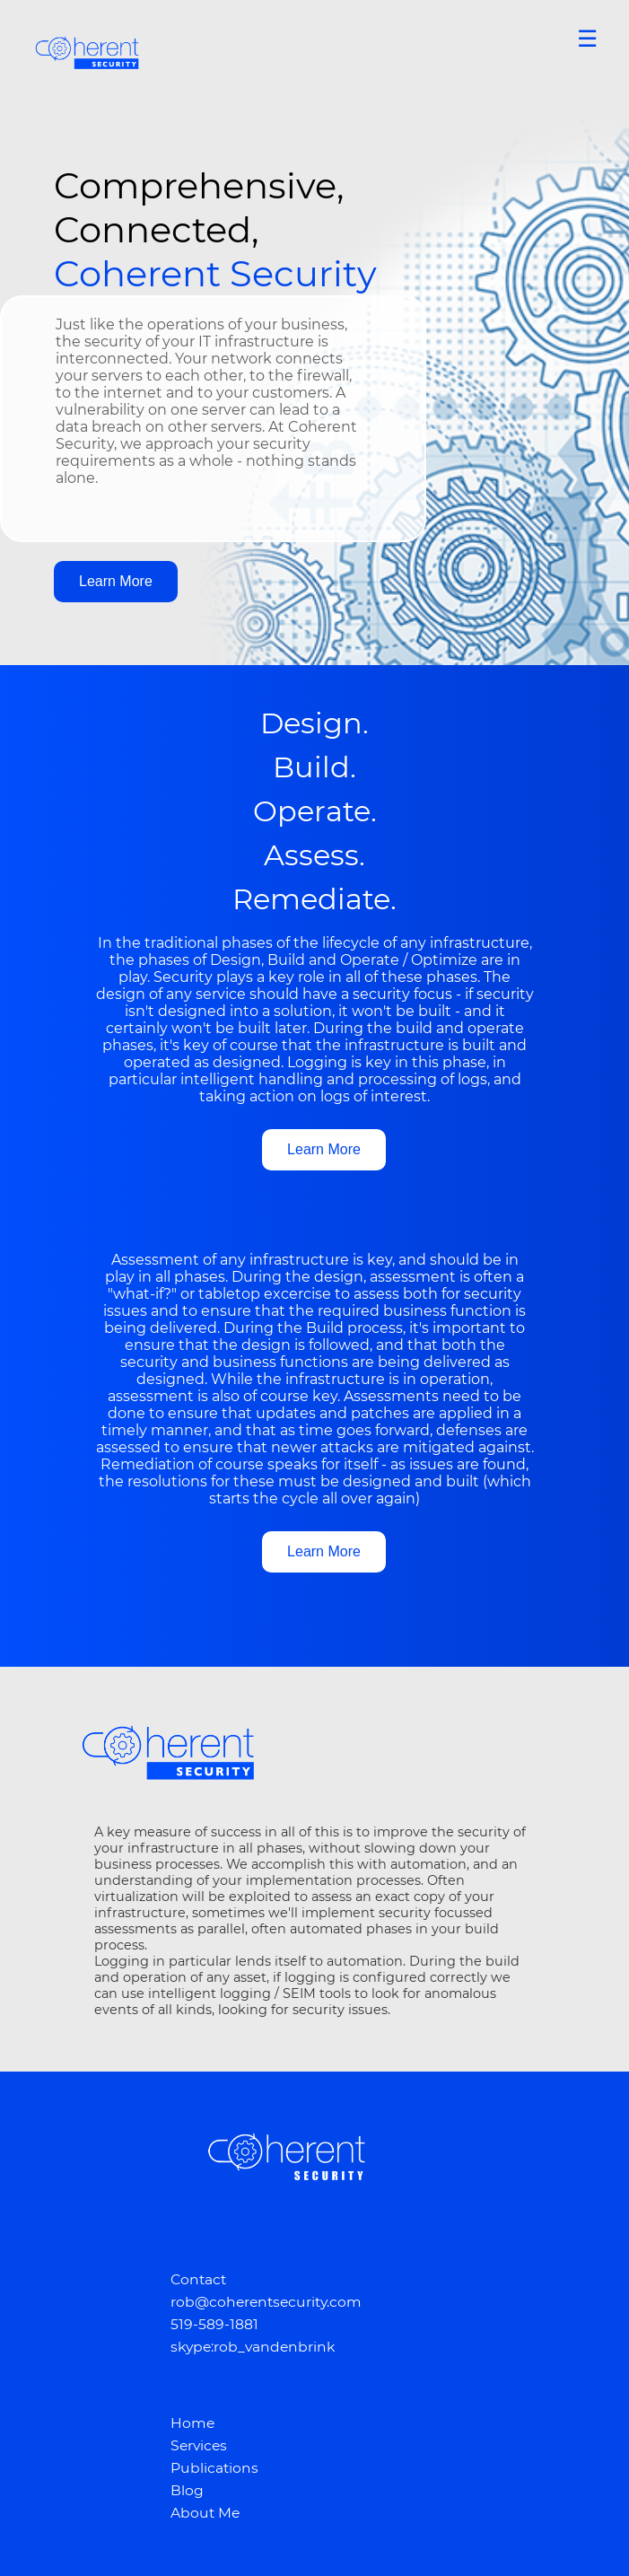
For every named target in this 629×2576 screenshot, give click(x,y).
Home (192, 2422)
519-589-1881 (214, 2324)
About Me (205, 2512)
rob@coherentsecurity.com (266, 2301)
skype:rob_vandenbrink (252, 2346)
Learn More (116, 581)
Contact (198, 2279)
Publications (214, 2467)
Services (198, 2445)
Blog (187, 2490)
